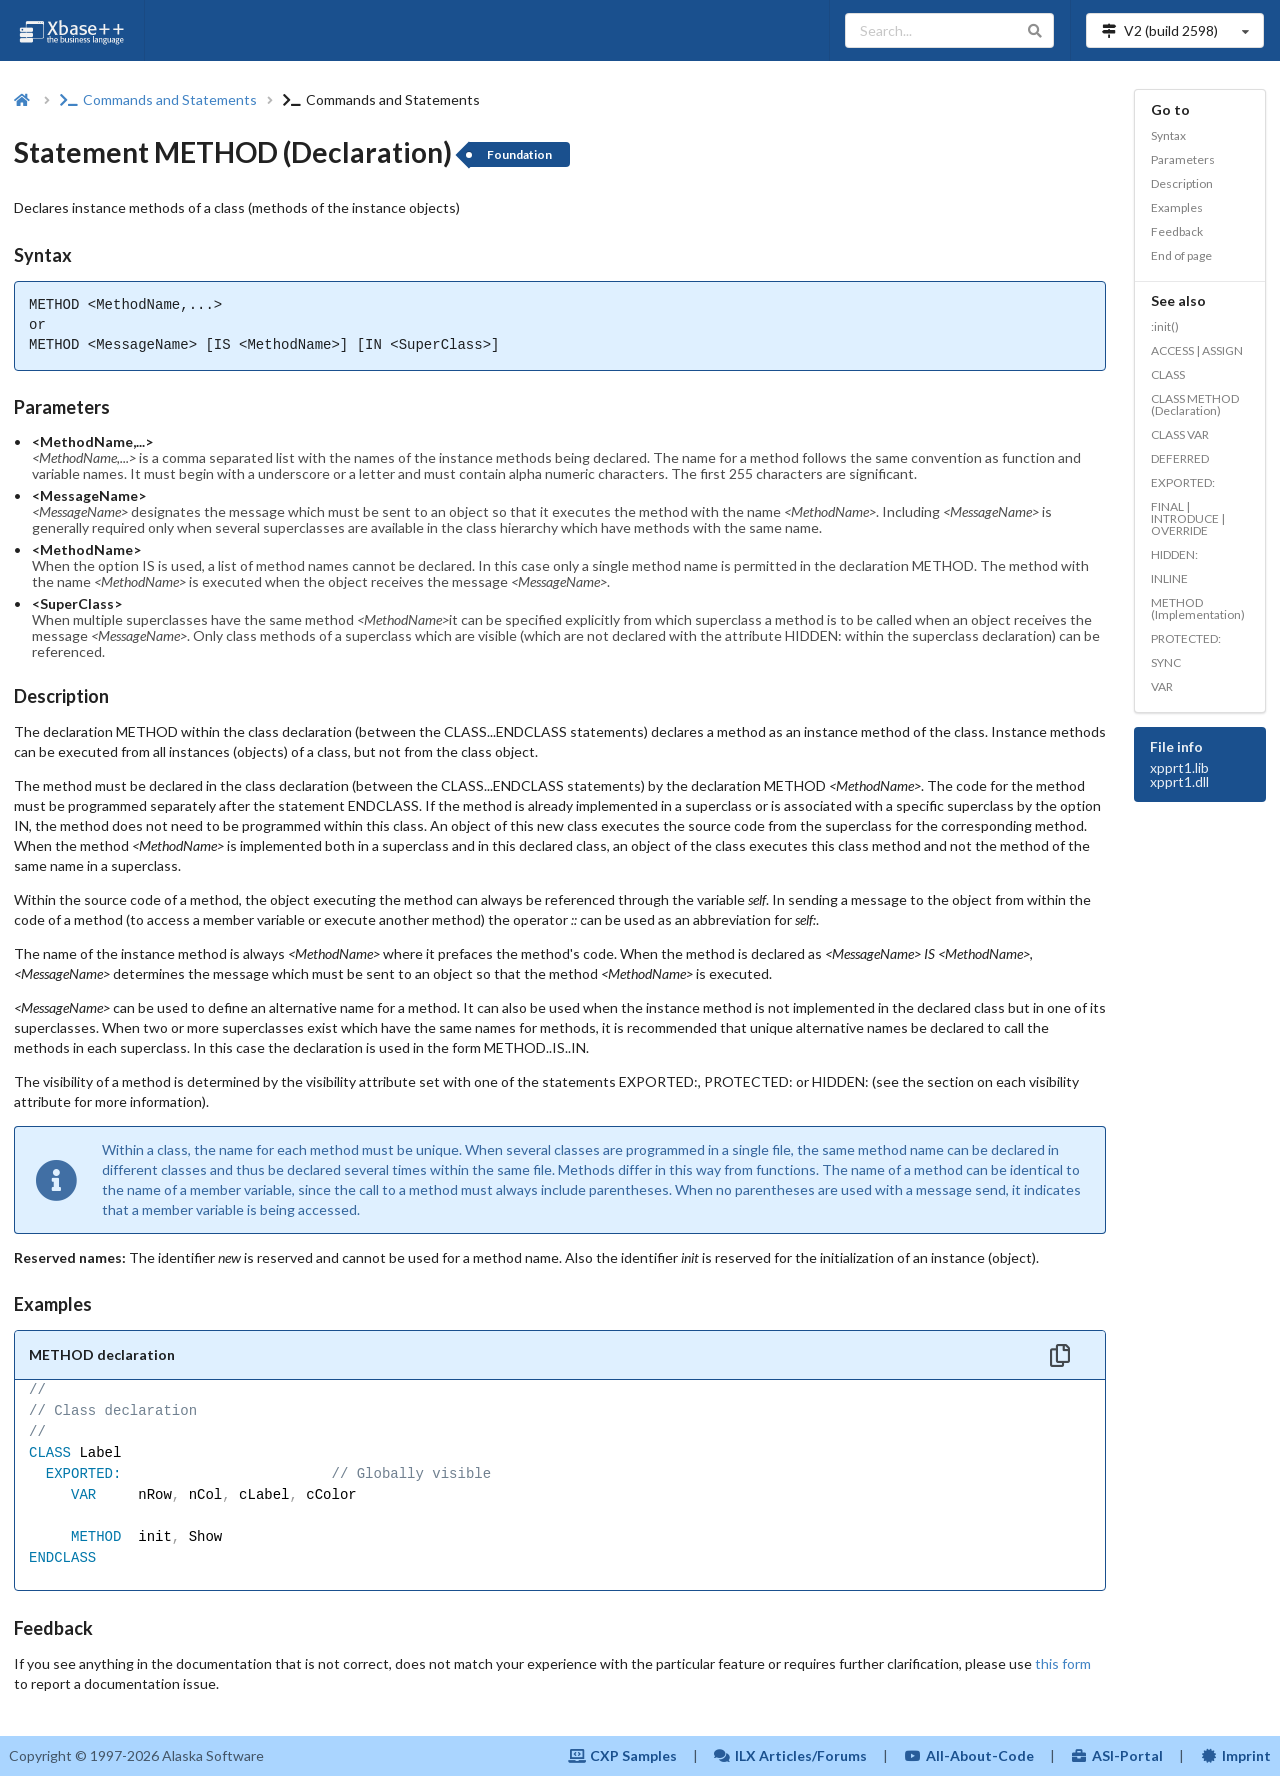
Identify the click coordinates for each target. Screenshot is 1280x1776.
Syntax (1168, 135)
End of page (1181, 255)
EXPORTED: (1183, 482)
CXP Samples (622, 1755)
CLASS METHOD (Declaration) (1195, 404)
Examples (1177, 207)
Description (1182, 183)
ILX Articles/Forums (791, 1755)
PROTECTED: (1186, 638)
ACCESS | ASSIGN (1197, 350)
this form (1063, 1663)
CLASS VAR (1180, 434)
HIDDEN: (1174, 554)
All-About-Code (969, 1755)
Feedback (1177, 231)
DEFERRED (1180, 458)
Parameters (1183, 159)
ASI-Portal (1117, 1755)
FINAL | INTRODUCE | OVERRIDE (1188, 518)
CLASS (1168, 374)
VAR (1162, 686)
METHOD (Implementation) (1198, 608)
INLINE (1169, 578)
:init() (1165, 326)
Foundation (519, 154)
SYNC (1166, 662)
